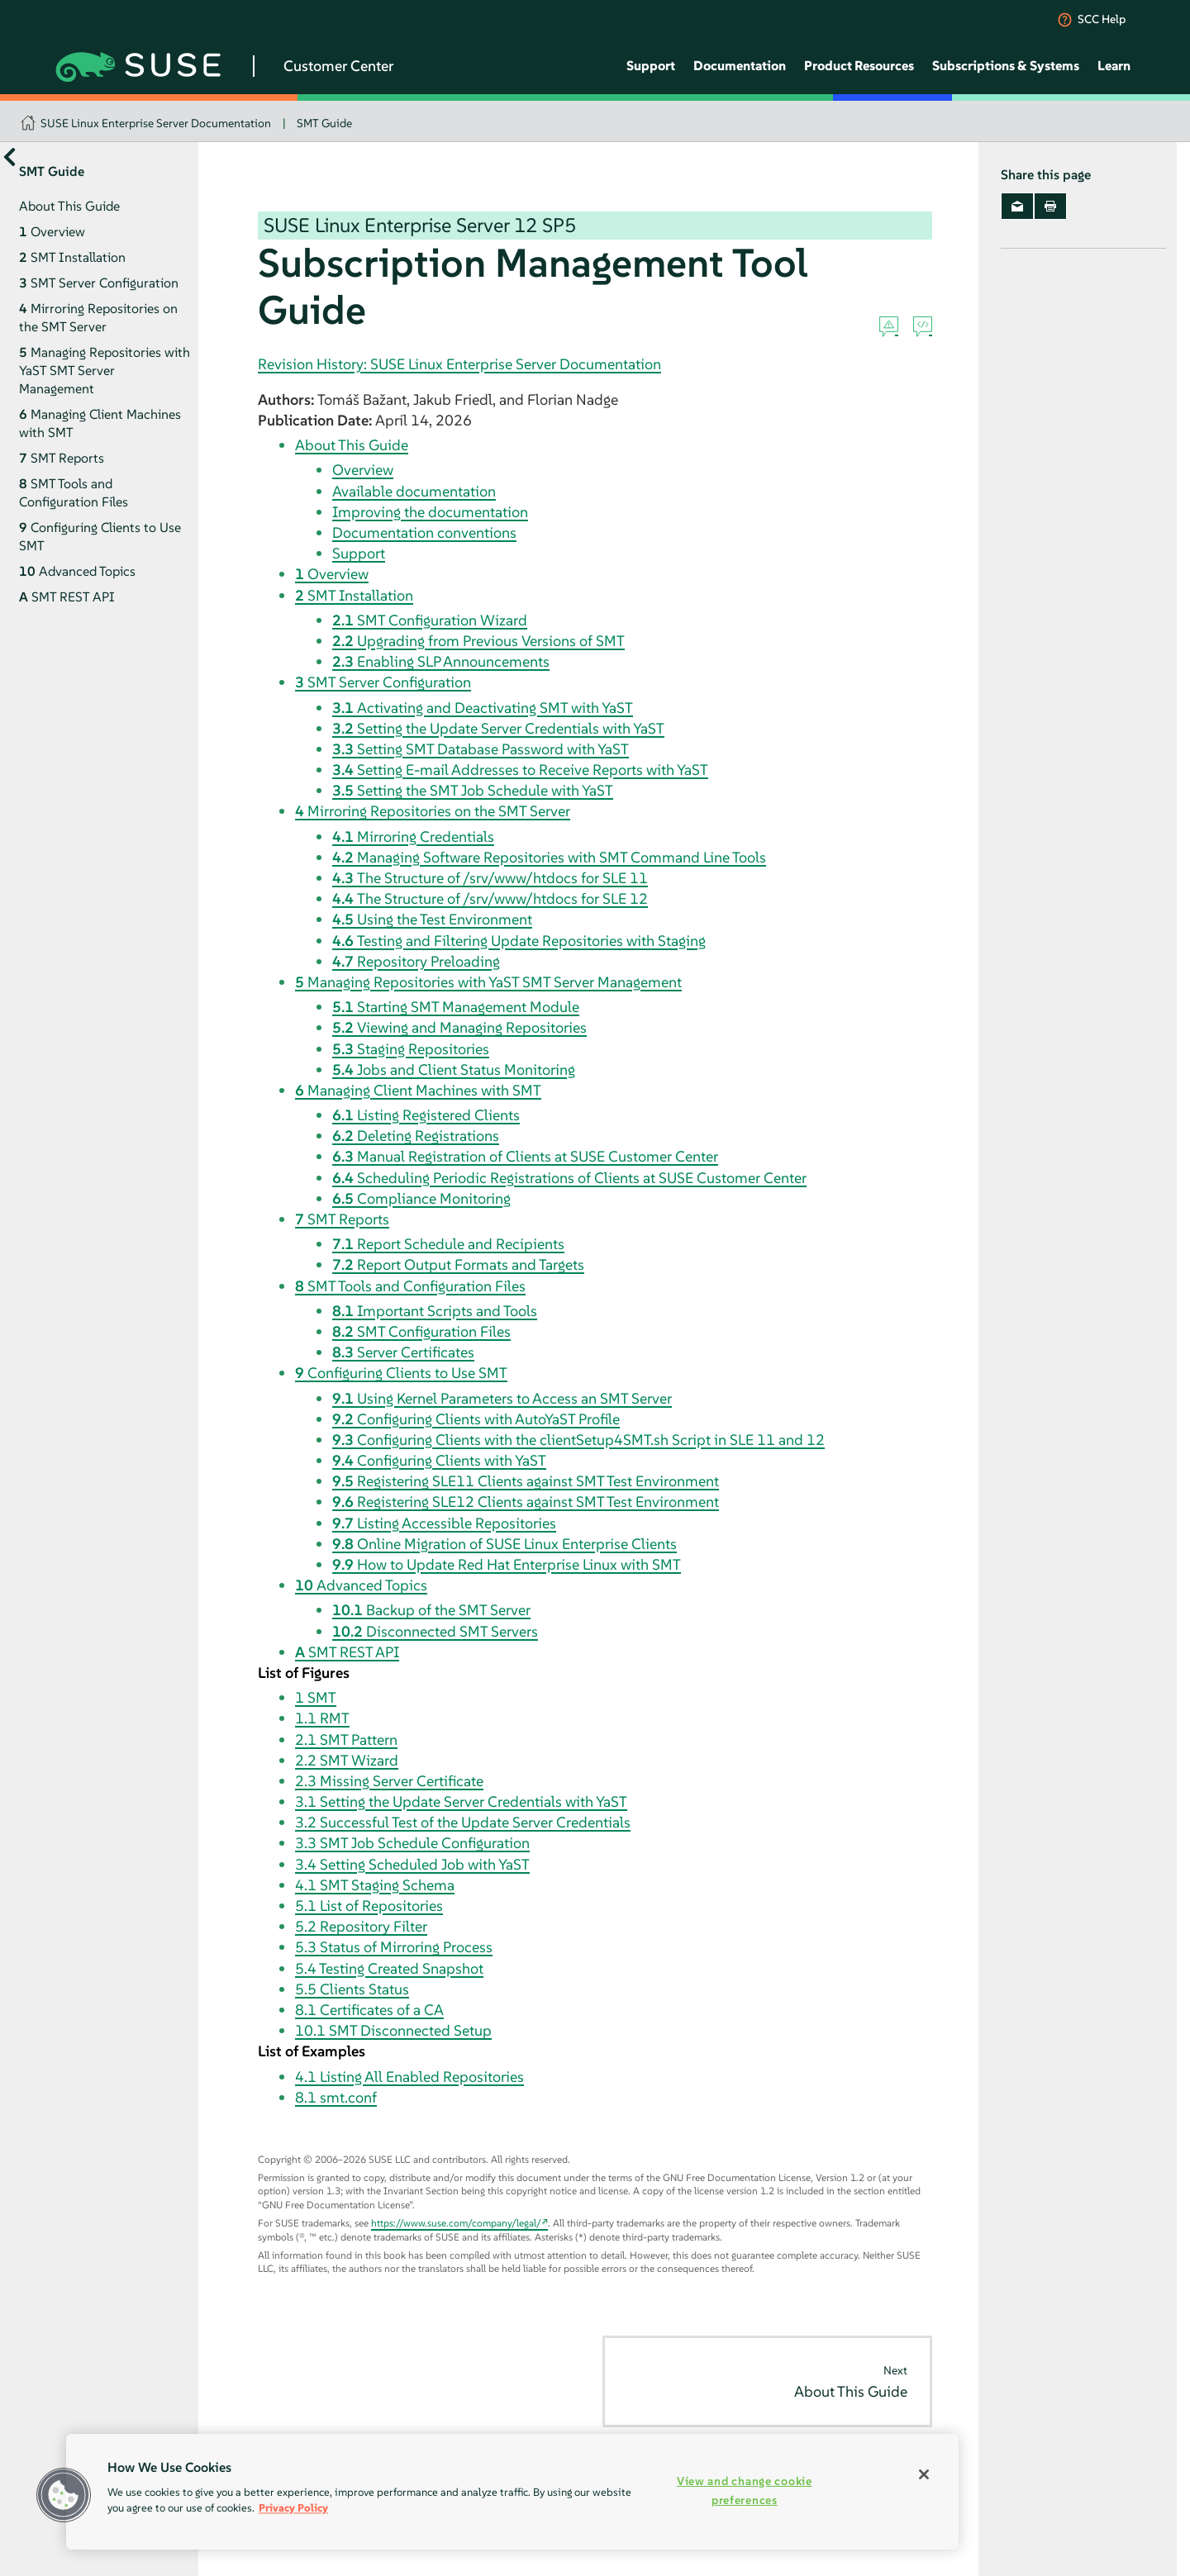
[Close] (924, 2474)
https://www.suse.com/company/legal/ (456, 2223)
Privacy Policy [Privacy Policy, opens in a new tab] (293, 2508)
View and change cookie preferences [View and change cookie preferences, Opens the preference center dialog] (744, 2490)
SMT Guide (324, 123)
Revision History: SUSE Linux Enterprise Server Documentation (459, 363)
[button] (63, 2495)
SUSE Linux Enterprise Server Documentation (155, 123)
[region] (512, 2492)
